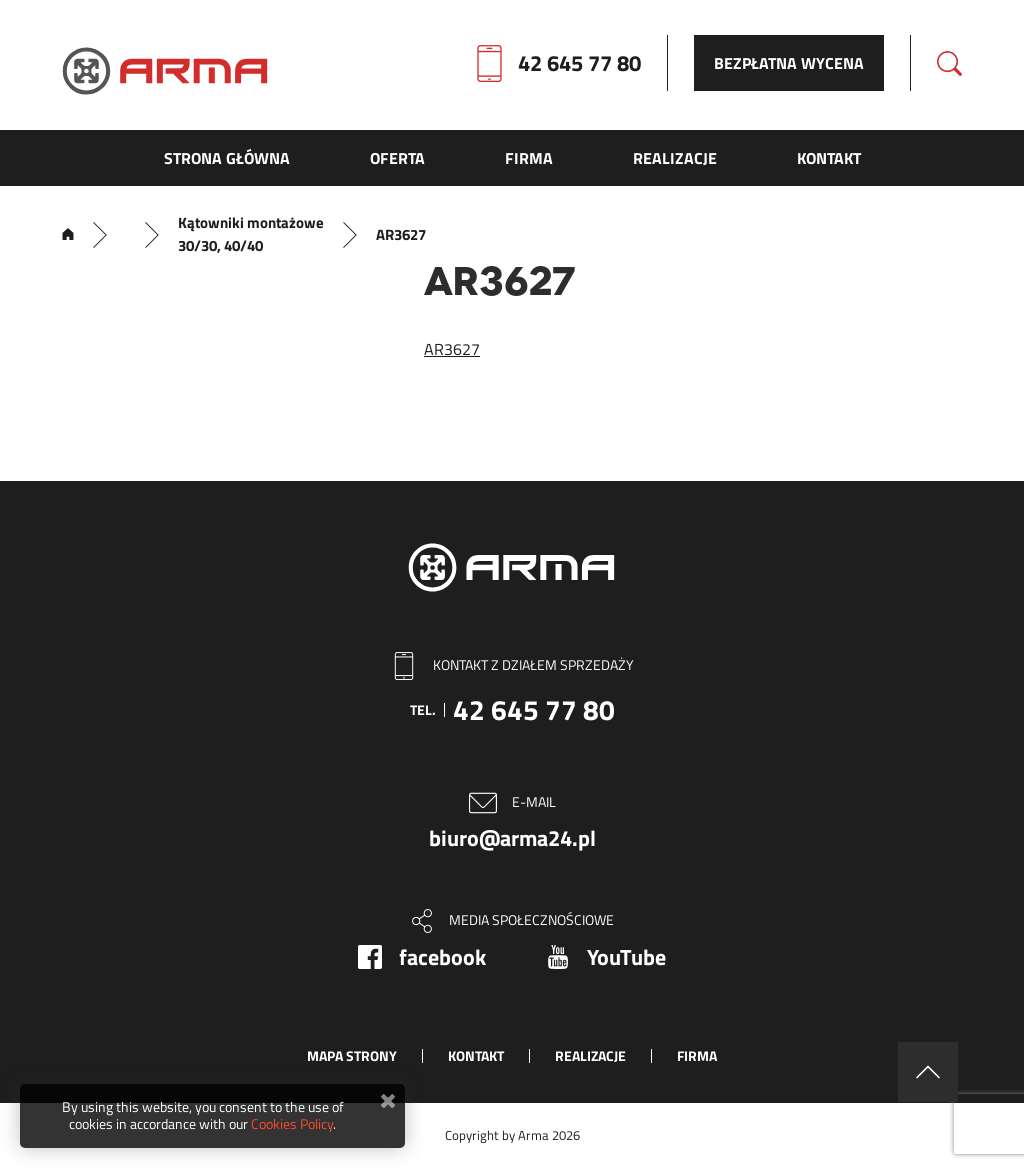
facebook (442, 957)
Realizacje (590, 1055)
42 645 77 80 (579, 63)
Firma (697, 1055)
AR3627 (452, 349)
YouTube (626, 957)
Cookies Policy (292, 1123)
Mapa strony (352, 1055)
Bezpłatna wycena (789, 63)
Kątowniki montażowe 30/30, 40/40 (251, 234)
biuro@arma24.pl (512, 838)
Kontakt (476, 1055)
